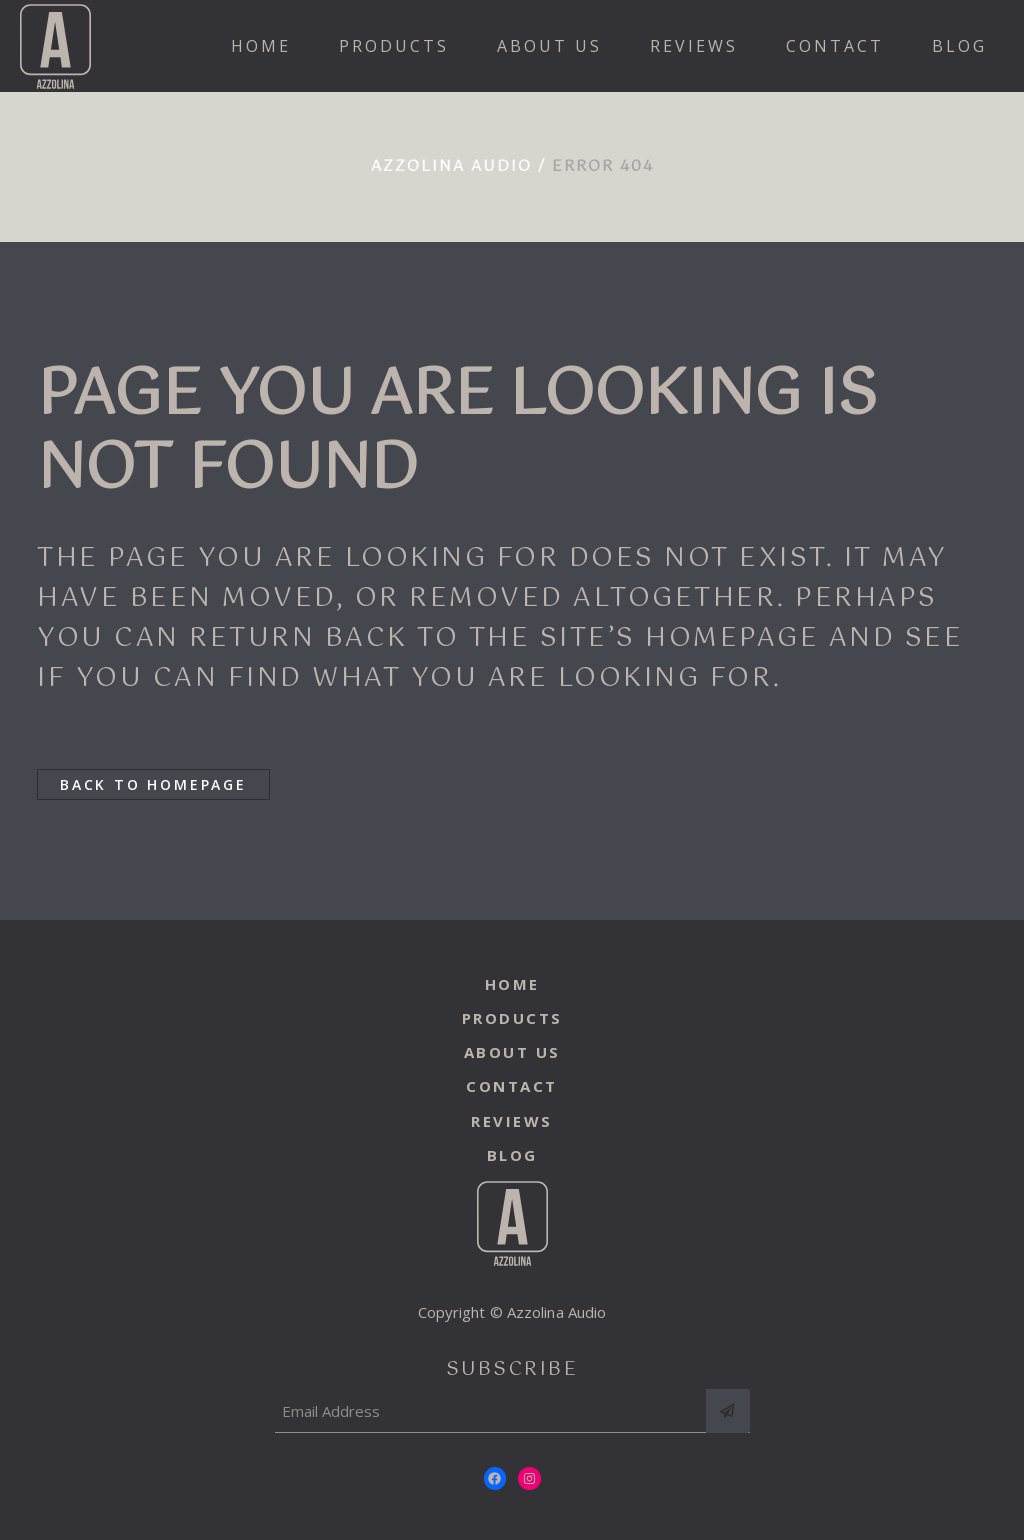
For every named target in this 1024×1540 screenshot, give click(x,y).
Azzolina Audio (451, 166)
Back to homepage (153, 784)
